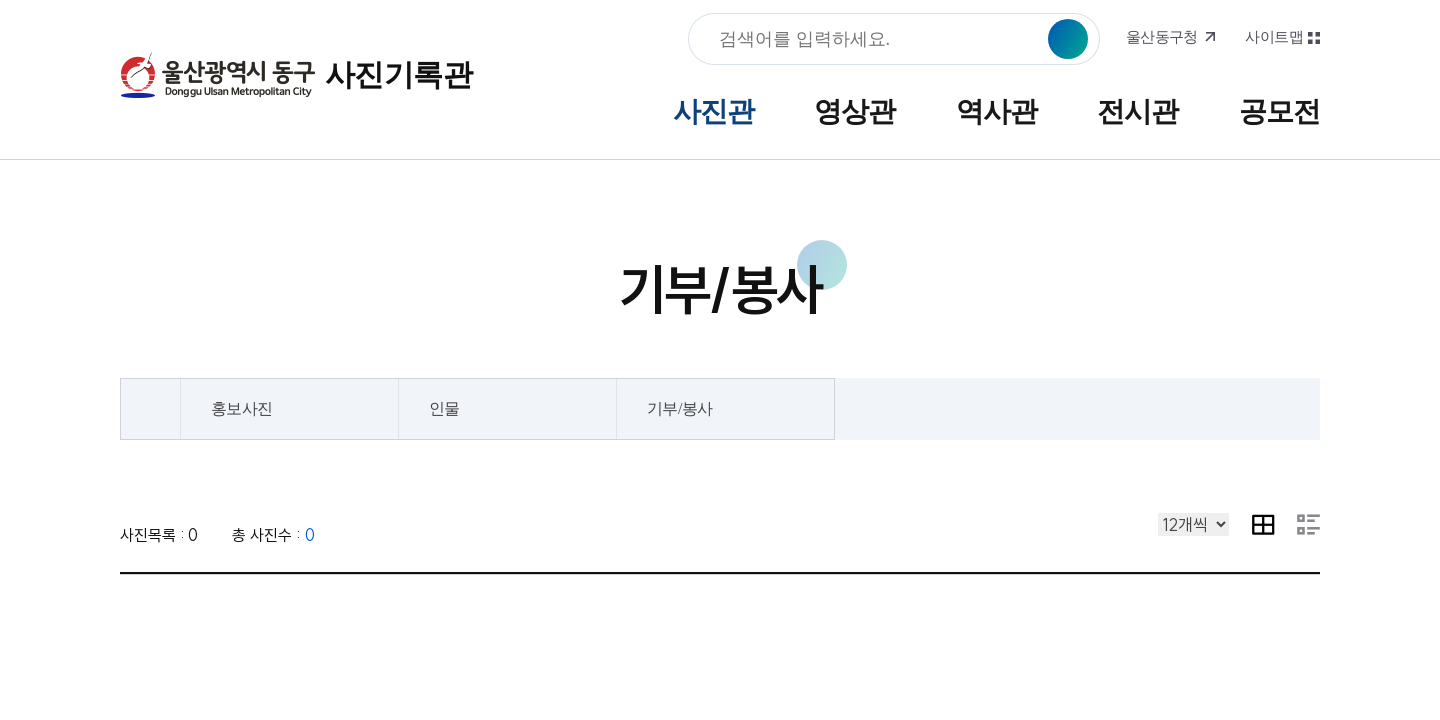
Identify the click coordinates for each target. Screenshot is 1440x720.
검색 (1068, 39)
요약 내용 (1308, 524)
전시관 (1137, 111)
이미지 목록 (1263, 524)
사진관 (713, 111)
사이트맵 (1274, 37)
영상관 (854, 111)
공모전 (1279, 111)
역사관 (996, 111)
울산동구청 (1162, 37)
